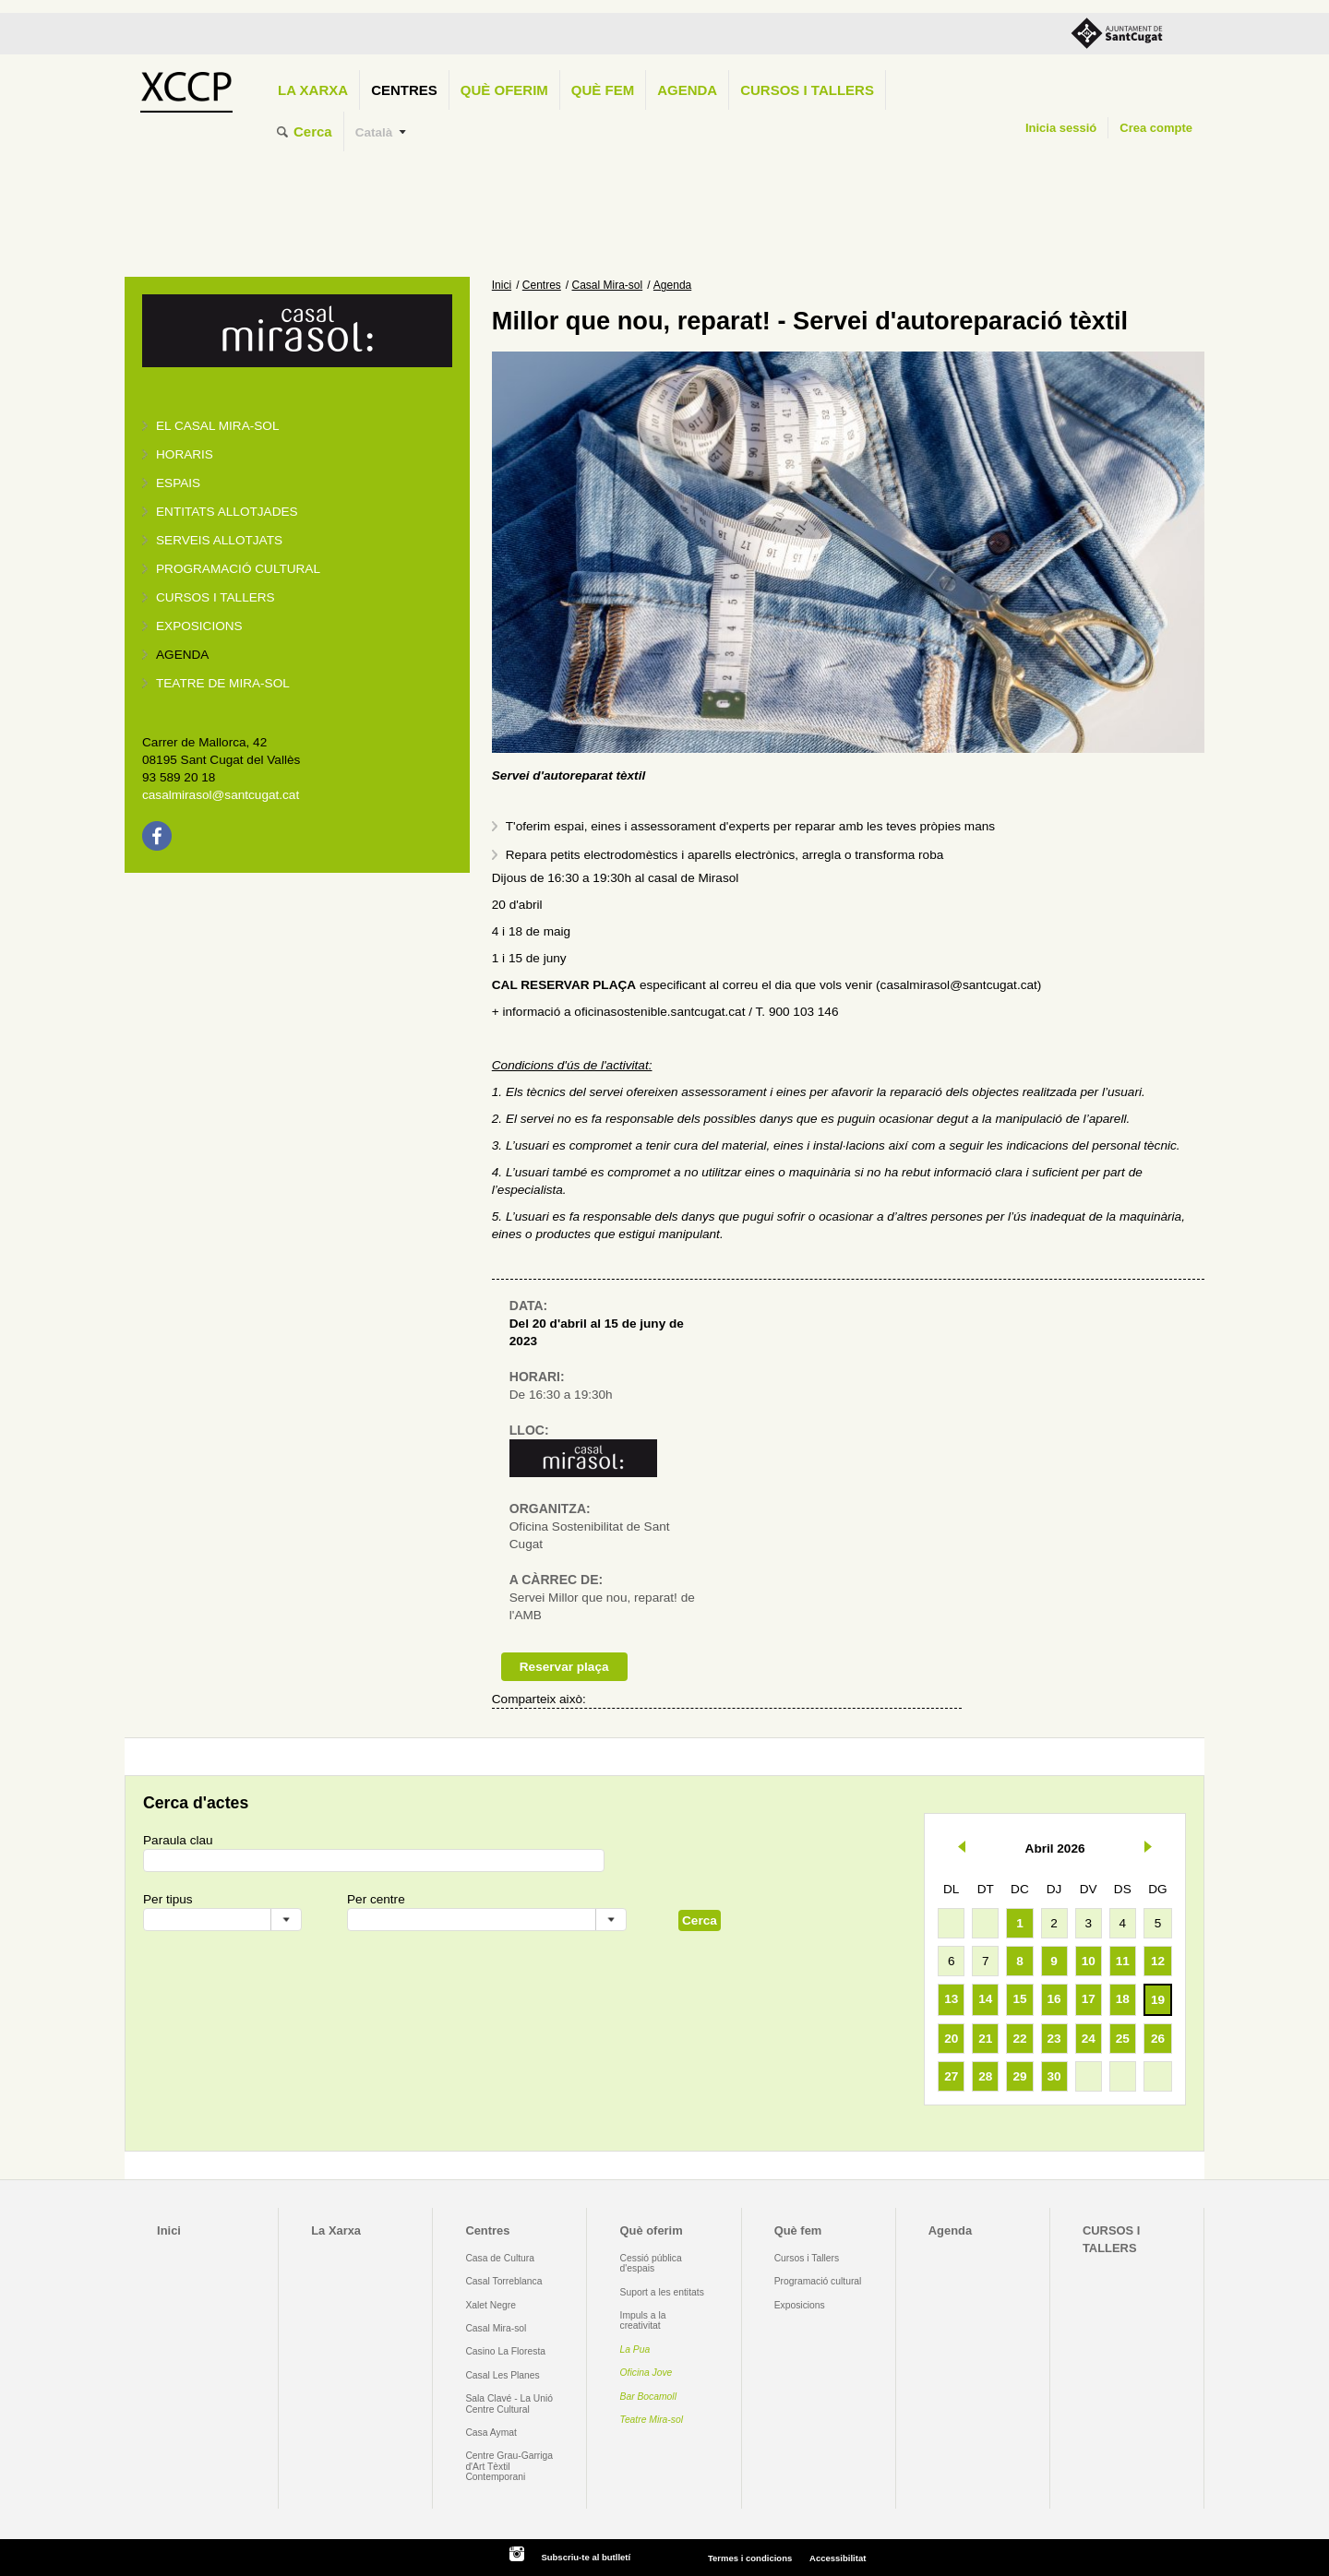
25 (1123, 2038)
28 (985, 2076)
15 (1019, 1999)
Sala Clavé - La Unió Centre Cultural (509, 2403)
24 (1089, 2038)
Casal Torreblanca (503, 2281)
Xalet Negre (490, 2305)
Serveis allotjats (219, 540)
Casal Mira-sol (607, 285)
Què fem (602, 90)
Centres (404, 90)
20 (951, 2038)
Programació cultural (238, 569)
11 (1123, 1961)
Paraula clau (178, 1840)
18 (1123, 1999)
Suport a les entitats (662, 2292)
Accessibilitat (837, 2558)
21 (985, 2038)
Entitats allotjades (227, 512)
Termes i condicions (750, 2558)
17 (1089, 1999)
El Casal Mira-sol (217, 426)
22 (1019, 2038)
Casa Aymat (491, 2432)
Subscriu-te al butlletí (585, 2557)
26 (1158, 2038)
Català (374, 132)
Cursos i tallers (215, 597)
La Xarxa (313, 90)
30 (1054, 2076)
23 (1054, 2038)
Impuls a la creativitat (643, 2320)
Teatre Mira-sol (652, 2420)
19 (1158, 2000)
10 (1089, 1961)
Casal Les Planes (502, 2375)
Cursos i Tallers (806, 2258)
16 (1054, 1999)
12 (1158, 1961)
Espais (178, 483)
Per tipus (168, 1899)
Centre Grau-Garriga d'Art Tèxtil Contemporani (509, 2466)
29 (1019, 2076)
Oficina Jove (646, 2372)
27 (951, 2076)
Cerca (312, 131)
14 (985, 1999)
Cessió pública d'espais (651, 2263)
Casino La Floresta (505, 2351)
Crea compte (1155, 128)
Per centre (376, 1899)
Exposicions (199, 626)
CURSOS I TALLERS (807, 90)
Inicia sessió (1060, 128)
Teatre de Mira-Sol (223, 683)
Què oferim (504, 90)
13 (951, 1999)
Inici (501, 285)
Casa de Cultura (499, 2258)
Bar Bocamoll (648, 2396)
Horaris (184, 454)
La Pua (635, 2349)
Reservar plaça (564, 1667)
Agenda (687, 90)
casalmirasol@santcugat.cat (220, 795)
